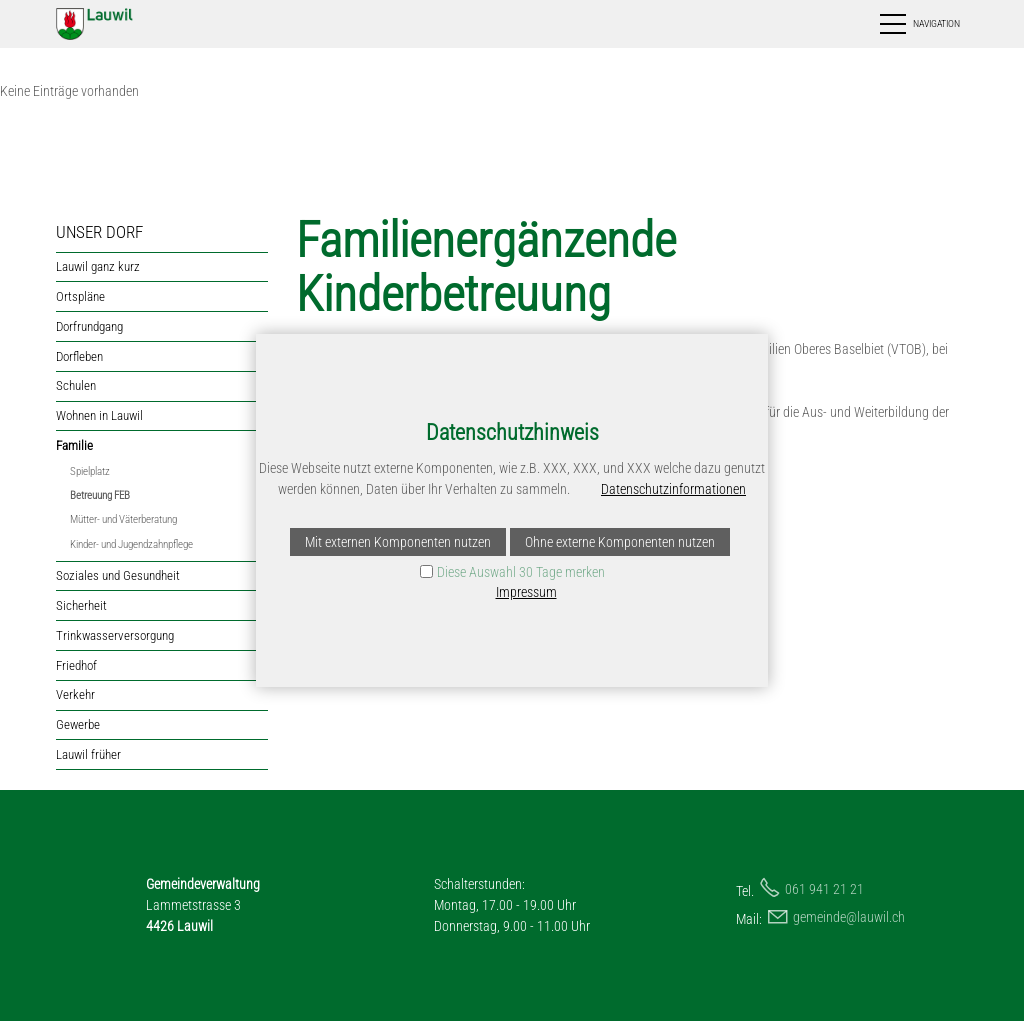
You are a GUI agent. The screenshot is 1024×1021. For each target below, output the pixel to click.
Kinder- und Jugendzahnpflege (131, 544)
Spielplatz (90, 471)
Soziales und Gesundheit (118, 575)
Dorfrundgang (89, 326)
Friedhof (76, 665)
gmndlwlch (849, 917)
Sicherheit (81, 605)
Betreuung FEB (100, 495)
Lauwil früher (88, 754)
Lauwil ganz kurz (98, 266)
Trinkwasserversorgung (115, 635)
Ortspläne (80, 296)
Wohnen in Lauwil (99, 415)
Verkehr (75, 694)
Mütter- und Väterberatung (123, 519)
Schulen (76, 385)
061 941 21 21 (824, 889)
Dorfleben (79, 356)
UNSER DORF (99, 232)
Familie (74, 445)
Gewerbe (78, 724)
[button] (918, 24)
